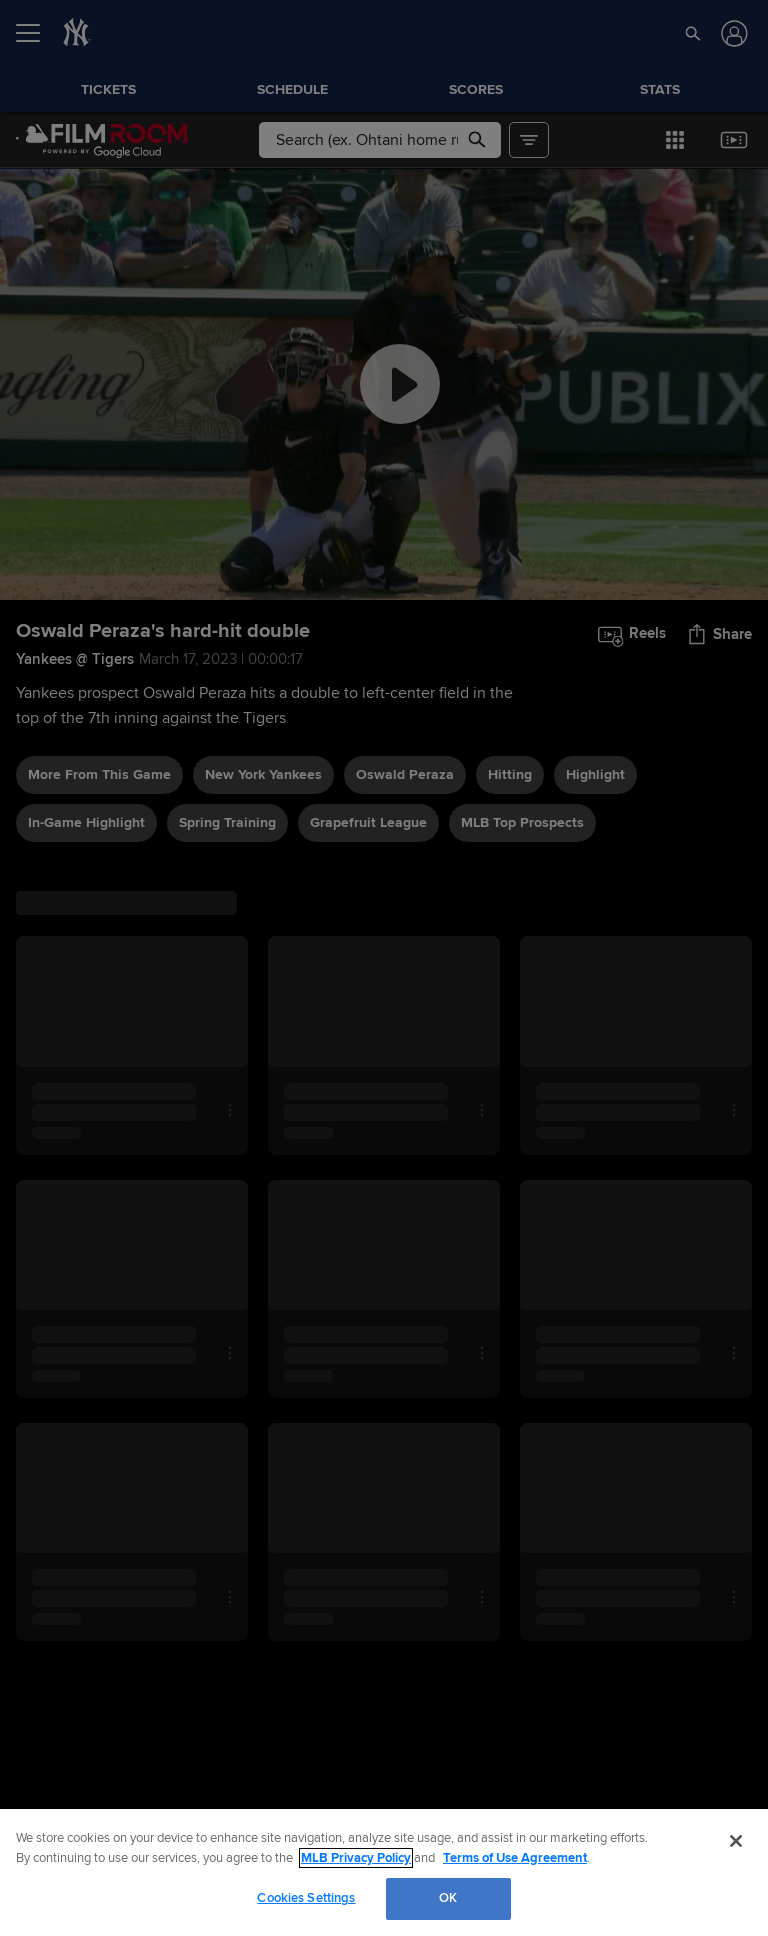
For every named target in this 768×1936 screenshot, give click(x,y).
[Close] (736, 1841)
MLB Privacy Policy (356, 1858)
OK (448, 1898)
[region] (384, 1872)
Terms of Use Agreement (515, 1858)
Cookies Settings (306, 1898)
